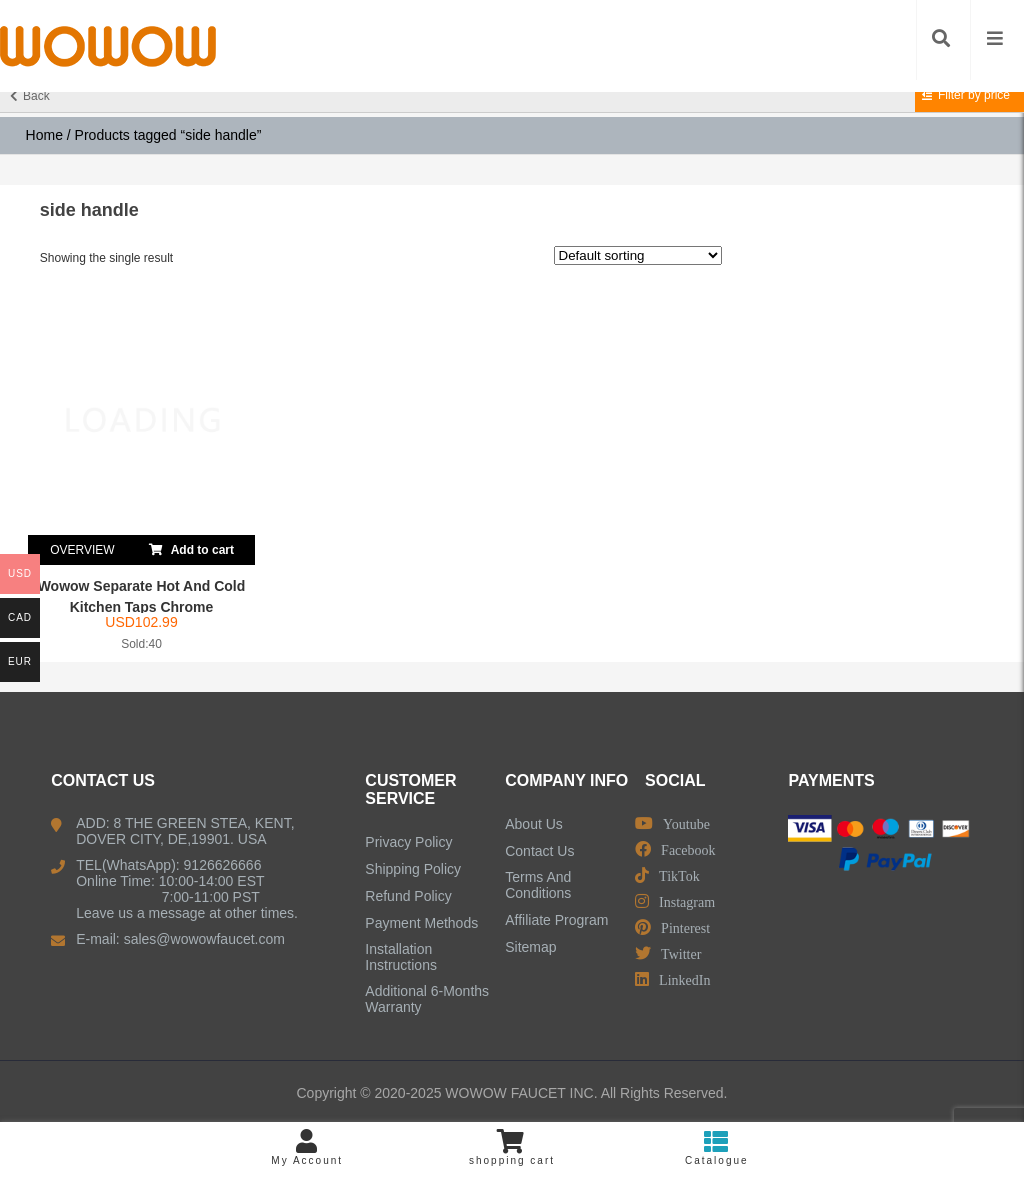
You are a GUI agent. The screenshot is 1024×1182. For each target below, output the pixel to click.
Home (44, 135)
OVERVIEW (82, 550)
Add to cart (191, 546)
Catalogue (716, 1147)
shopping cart (512, 1147)
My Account (307, 1147)
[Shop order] (638, 255)
